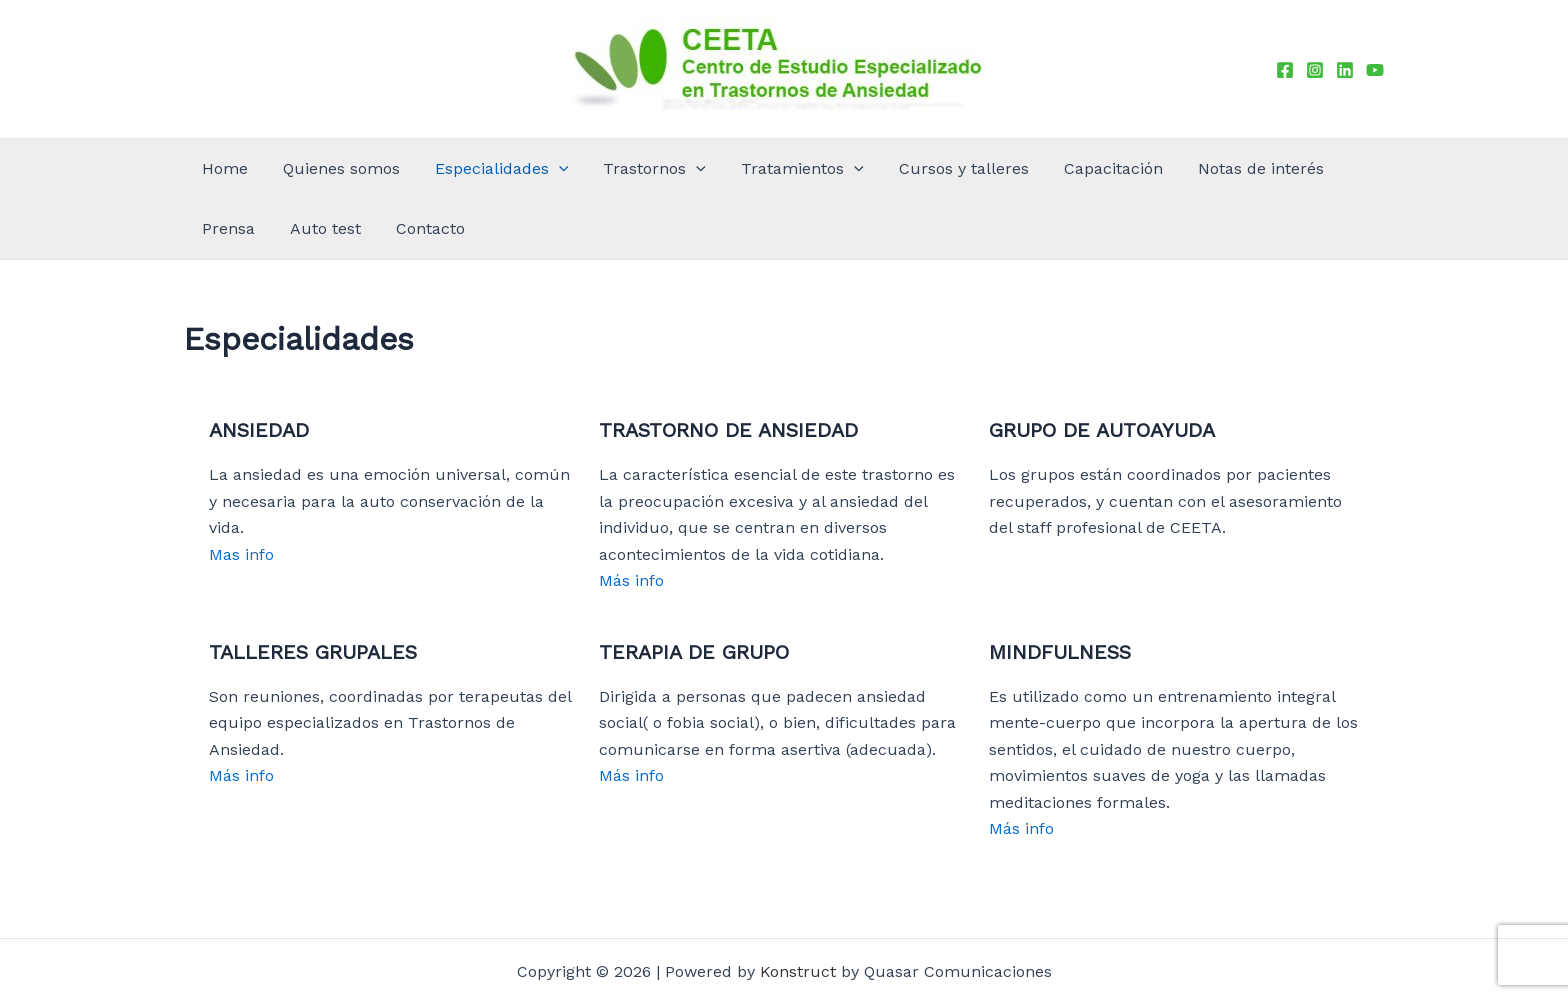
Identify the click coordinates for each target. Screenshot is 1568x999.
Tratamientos (699, 169)
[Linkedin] (1345, 70)
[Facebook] (1285, 70)
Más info (631, 520)
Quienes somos (311, 168)
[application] (505, 169)
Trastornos (576, 169)
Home (219, 168)
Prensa (1183, 168)
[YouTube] (1375, 70)
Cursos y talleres (836, 168)
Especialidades (448, 169)
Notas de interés (1084, 168)
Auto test (1256, 168)
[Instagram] (1315, 70)
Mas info (241, 494)
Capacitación (960, 168)
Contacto (1337, 168)
